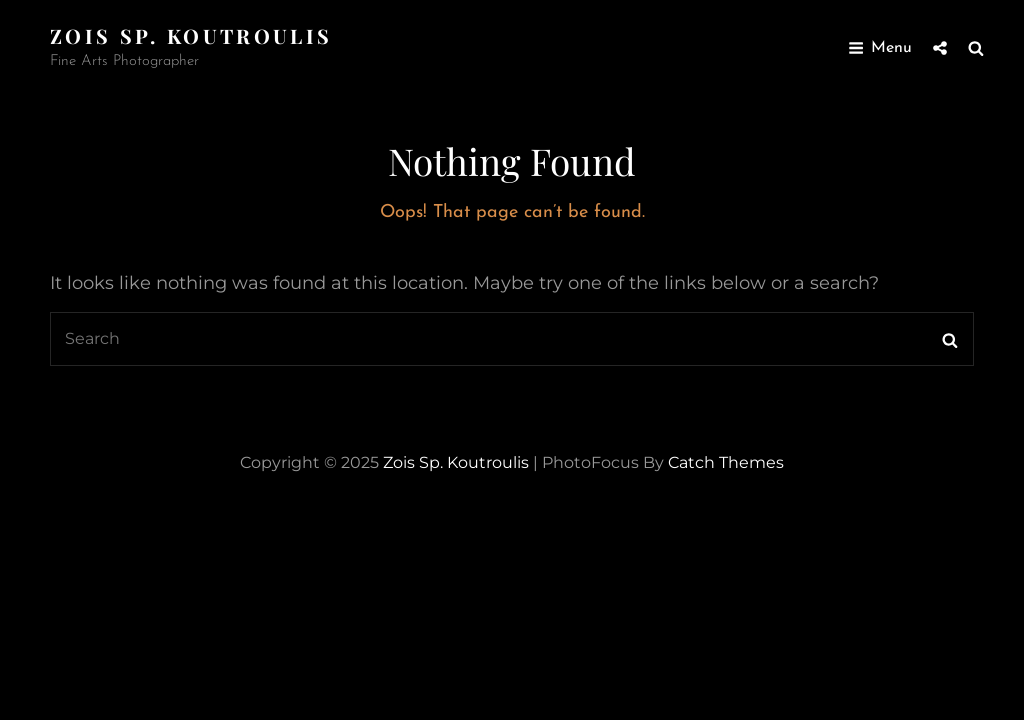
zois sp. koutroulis (191, 35)
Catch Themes (726, 462)
